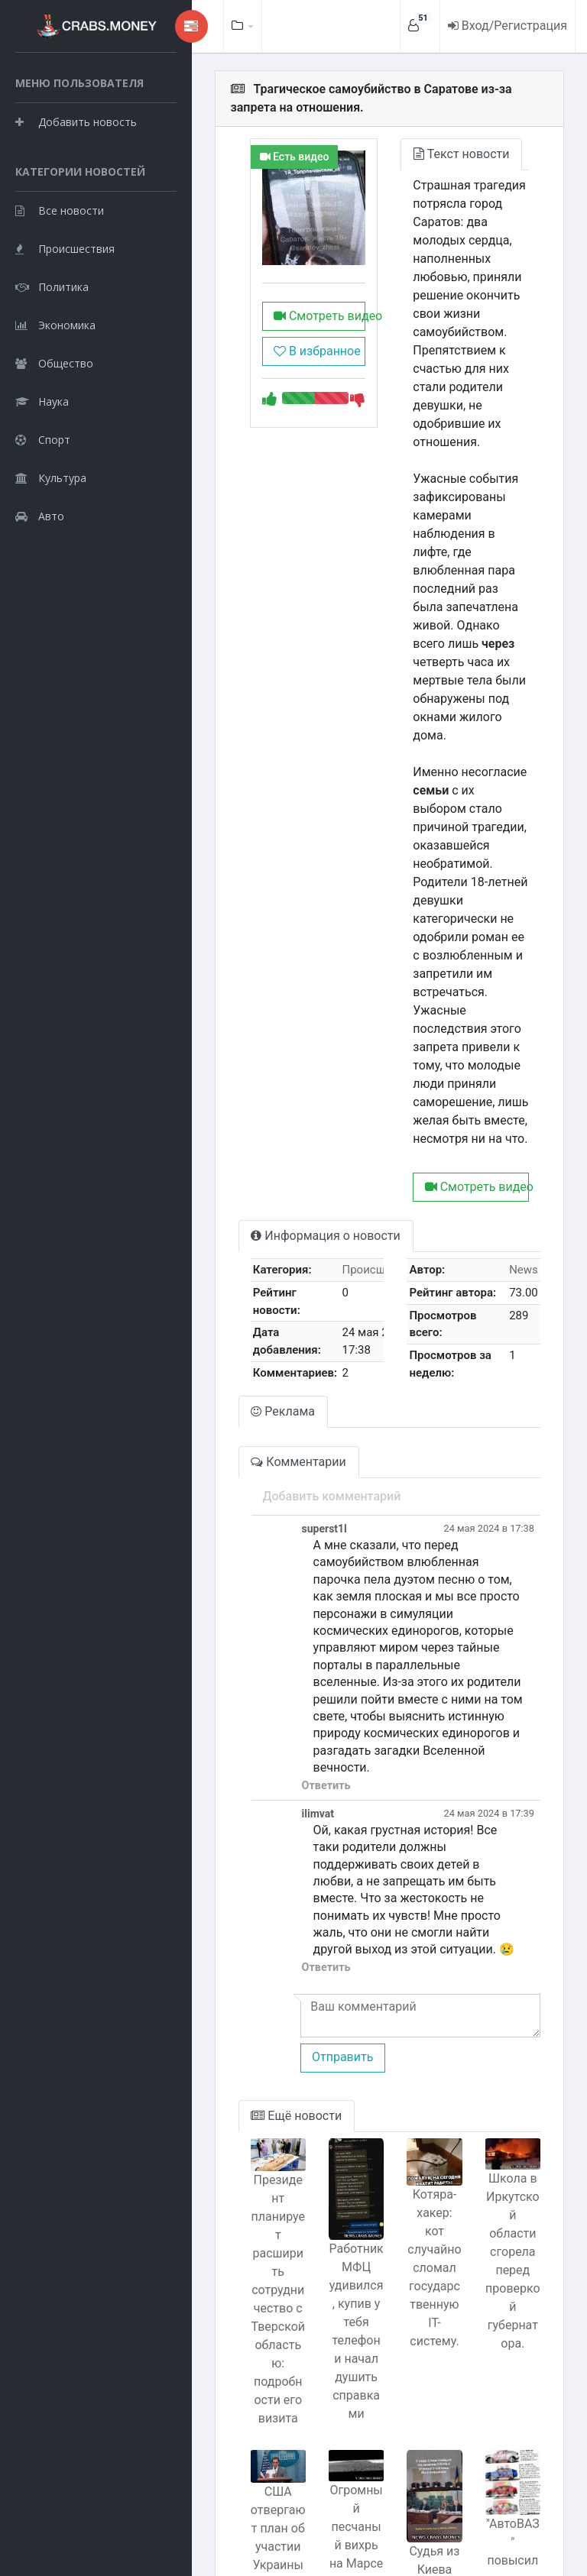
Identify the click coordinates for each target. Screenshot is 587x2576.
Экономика (55, 401)
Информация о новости (287, 1107)
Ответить (287, 1593)
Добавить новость (76, 160)
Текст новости (442, 154)
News (523, 1141)
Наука (42, 478)
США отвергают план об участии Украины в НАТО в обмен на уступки (244, 2342)
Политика (52, 363)
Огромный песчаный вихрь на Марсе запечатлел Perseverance (332, 2341)
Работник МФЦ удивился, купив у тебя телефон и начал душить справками (332, 2125)
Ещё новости (257, 1906)
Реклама (244, 1271)
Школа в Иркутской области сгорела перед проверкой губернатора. (508, 2039)
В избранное (285, 351)
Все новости (59, 287)
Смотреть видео (289, 316)
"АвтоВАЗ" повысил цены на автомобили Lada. (507, 2353)
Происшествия (65, 325)
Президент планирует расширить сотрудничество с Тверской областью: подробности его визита (244, 2059)
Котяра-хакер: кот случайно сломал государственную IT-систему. (420, 2049)
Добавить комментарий (293, 1355)
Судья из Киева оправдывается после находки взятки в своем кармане (420, 2422)
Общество (54, 439)
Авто (39, 592)
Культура (50, 554)
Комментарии (259, 1321)
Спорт (42, 516)
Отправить (303, 1848)
